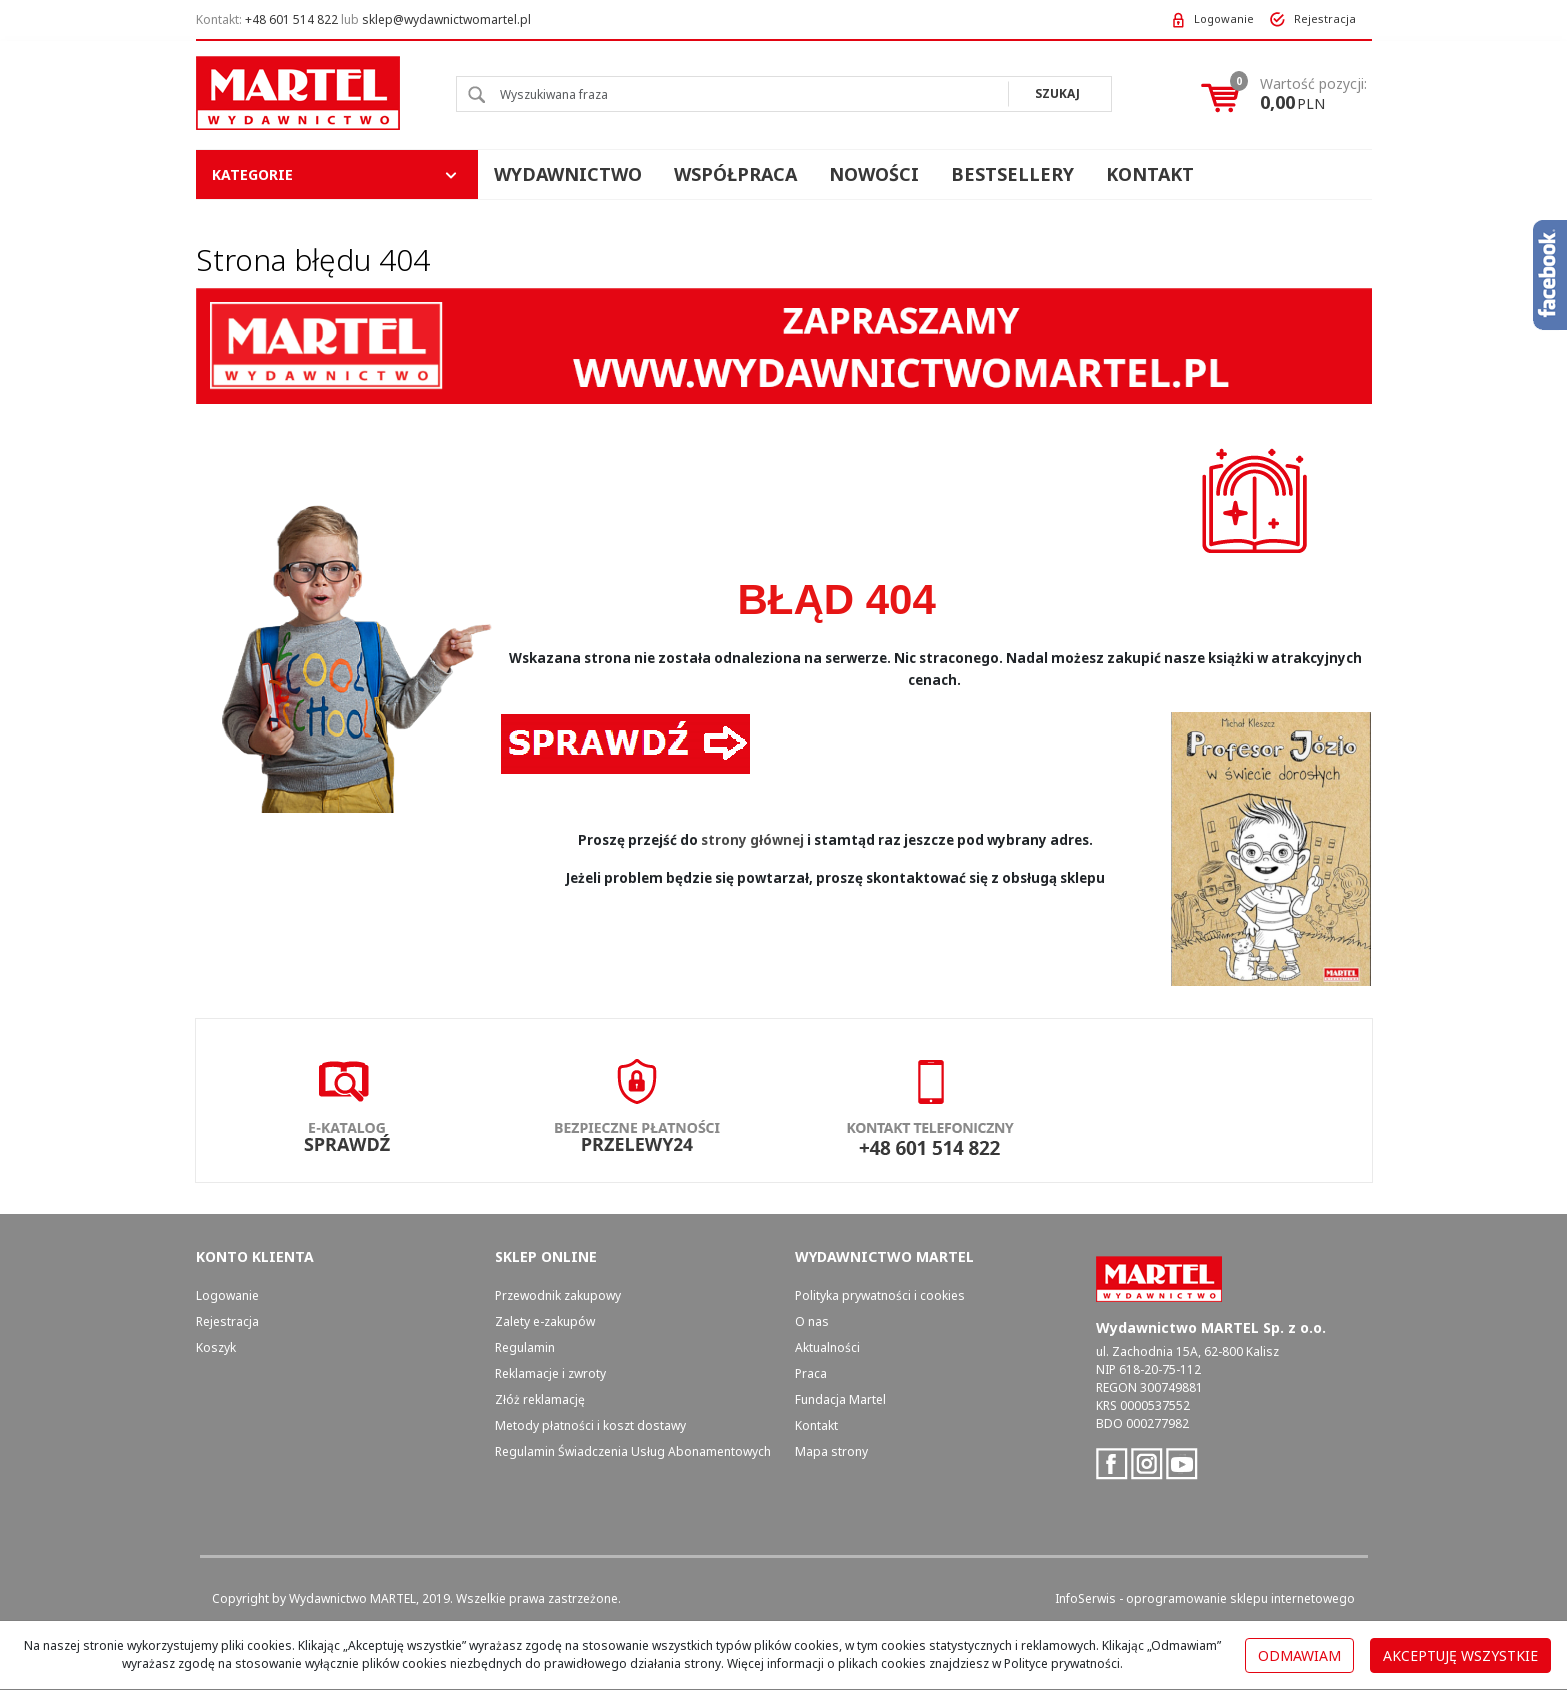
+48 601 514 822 (291, 19)
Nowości (874, 174)
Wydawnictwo (568, 174)
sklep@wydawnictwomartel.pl (446, 19)
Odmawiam (1299, 1655)
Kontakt (1150, 174)
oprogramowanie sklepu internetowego (1240, 1598)
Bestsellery (1012, 174)
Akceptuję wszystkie (1460, 1655)
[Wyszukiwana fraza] (732, 94)
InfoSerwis (1085, 1598)
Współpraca (735, 174)
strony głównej (752, 840)
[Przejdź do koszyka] (1313, 94)
